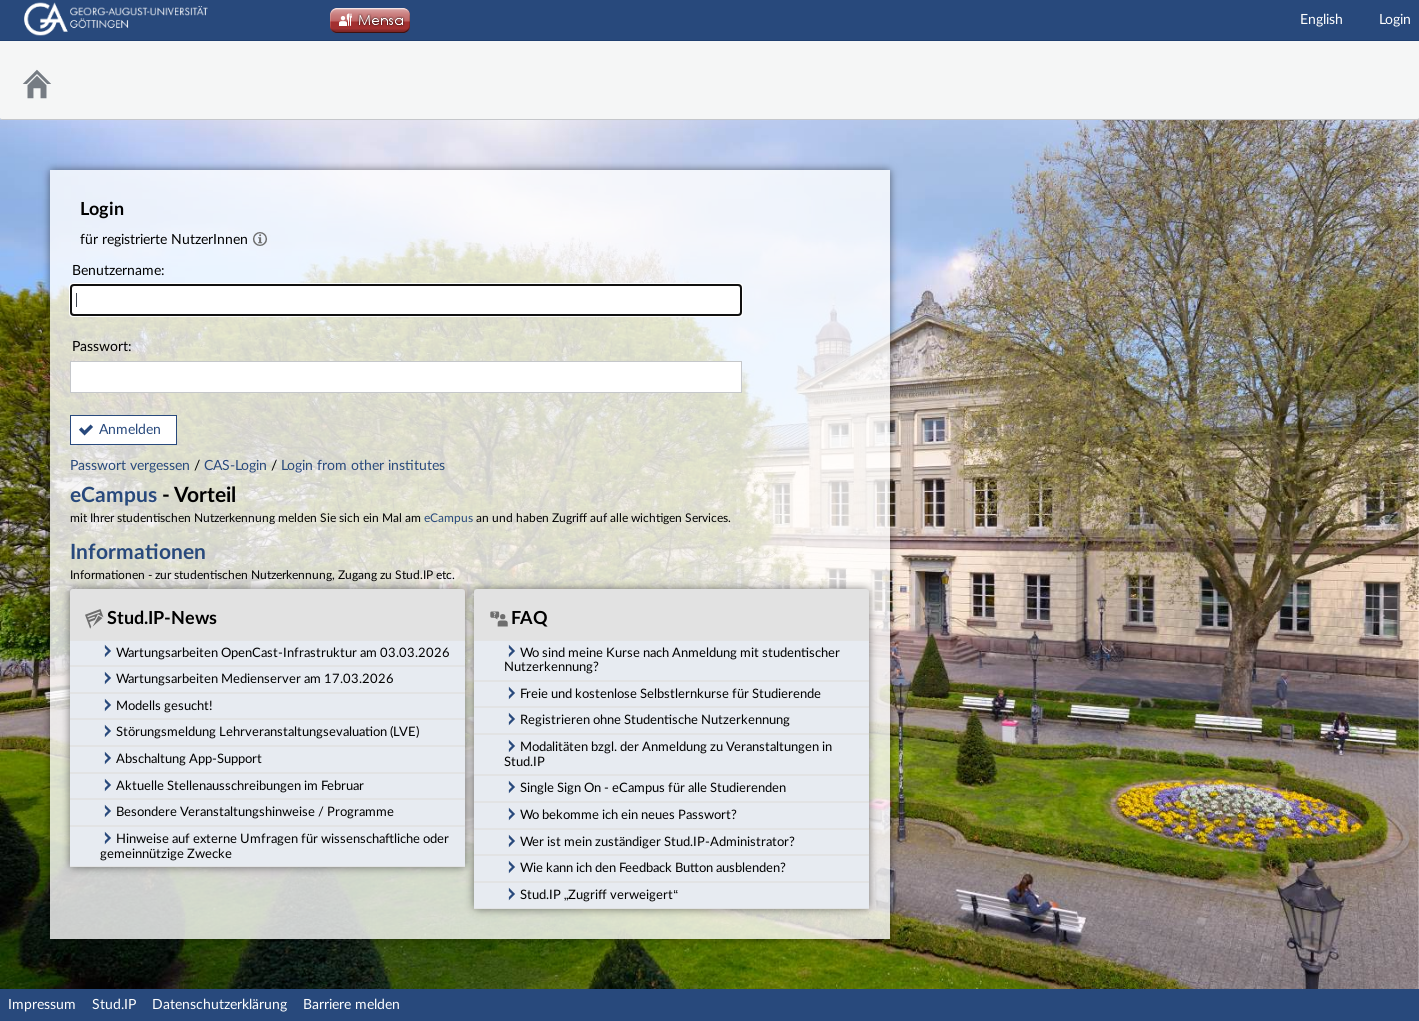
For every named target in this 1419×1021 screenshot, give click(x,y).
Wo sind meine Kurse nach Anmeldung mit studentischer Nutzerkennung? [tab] (672, 658)
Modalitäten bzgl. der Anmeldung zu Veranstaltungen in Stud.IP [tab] (668, 753)
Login (1395, 20)
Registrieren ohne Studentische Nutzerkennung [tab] (647, 719)
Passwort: (406, 366)
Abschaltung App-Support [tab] (181, 758)
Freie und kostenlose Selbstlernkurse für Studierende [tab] (662, 693)
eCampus (113, 495)
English (1321, 20)
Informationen (138, 552)
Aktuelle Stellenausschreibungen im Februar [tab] (232, 785)
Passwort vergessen (132, 466)
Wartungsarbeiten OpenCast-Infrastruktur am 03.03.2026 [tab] (275, 651)
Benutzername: (406, 290)
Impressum (42, 1005)
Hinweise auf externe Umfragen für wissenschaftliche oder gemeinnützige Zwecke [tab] (274, 845)
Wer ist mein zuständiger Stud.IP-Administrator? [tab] (649, 841)
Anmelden (130, 430)
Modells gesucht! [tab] (156, 705)
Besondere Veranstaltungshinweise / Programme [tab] (247, 811)
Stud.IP (114, 1005)
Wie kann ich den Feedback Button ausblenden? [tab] (645, 867)
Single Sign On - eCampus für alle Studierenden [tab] (645, 787)
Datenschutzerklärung (219, 1005)
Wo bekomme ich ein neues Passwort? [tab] (620, 814)
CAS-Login (235, 466)
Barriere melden (351, 1005)
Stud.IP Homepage (1354, 80)
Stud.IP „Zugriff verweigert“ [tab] (591, 894)
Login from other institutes (363, 466)
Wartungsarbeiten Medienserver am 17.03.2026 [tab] (247, 678)
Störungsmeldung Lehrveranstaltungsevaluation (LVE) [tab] (259, 731)
